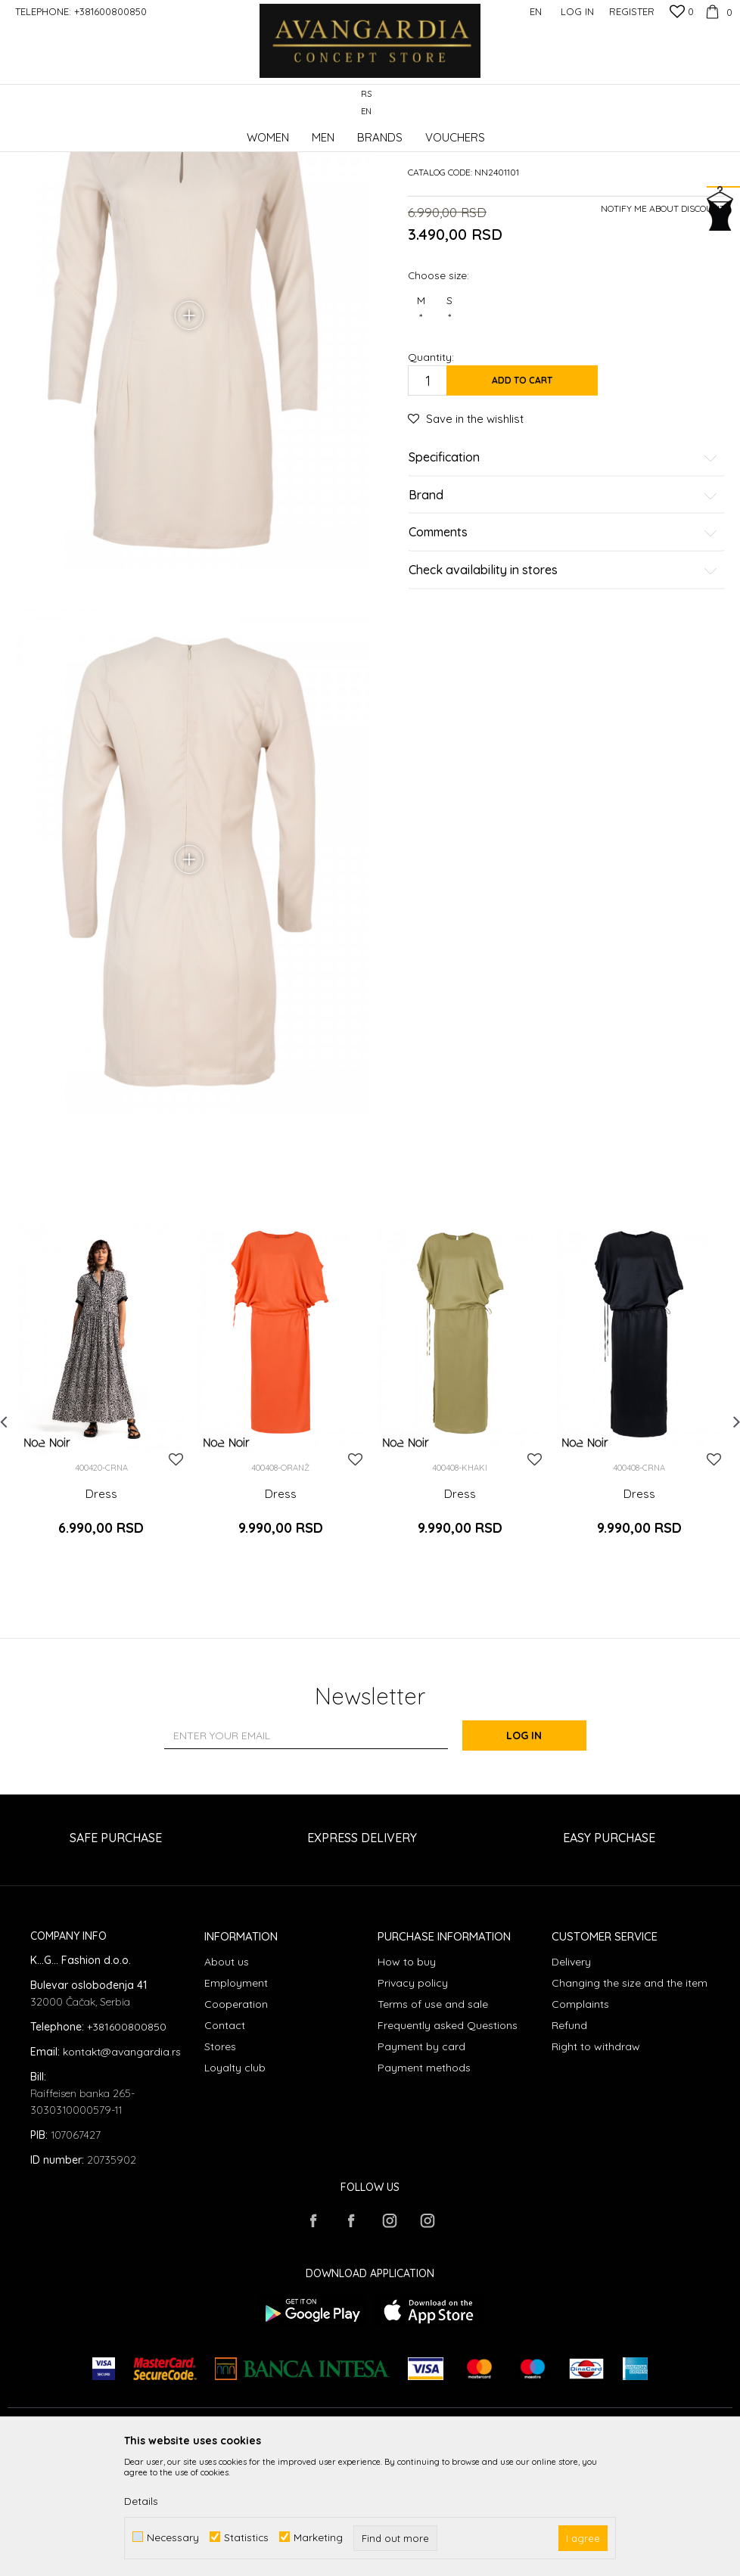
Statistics (246, 2537)
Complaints (580, 2124)
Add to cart (522, 494)
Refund (569, 2145)
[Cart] (716, 11)
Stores (220, 2167)
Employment (236, 2103)
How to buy (407, 2082)
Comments (563, 647)
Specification (563, 572)
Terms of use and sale (433, 2124)
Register (631, 11)
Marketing (318, 2537)
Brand (563, 610)
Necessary (173, 2537)
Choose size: (438, 389)
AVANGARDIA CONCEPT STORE (72, 132)
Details (141, 2501)
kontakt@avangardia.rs (122, 2173)
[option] (101, 1518)
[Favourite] (682, 13)
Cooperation (236, 2124)
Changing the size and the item (629, 2103)
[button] (724, 103)
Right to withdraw (596, 2167)
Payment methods (424, 2188)
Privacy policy (413, 2103)
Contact (224, 2145)
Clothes (211, 132)
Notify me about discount (663, 322)
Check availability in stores (563, 684)
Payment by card (421, 2167)
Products (166, 132)
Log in (536, 1856)
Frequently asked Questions (448, 2145)
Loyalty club (235, 2188)
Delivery (571, 2082)
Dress (101, 1623)
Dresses (254, 132)
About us (226, 2082)
